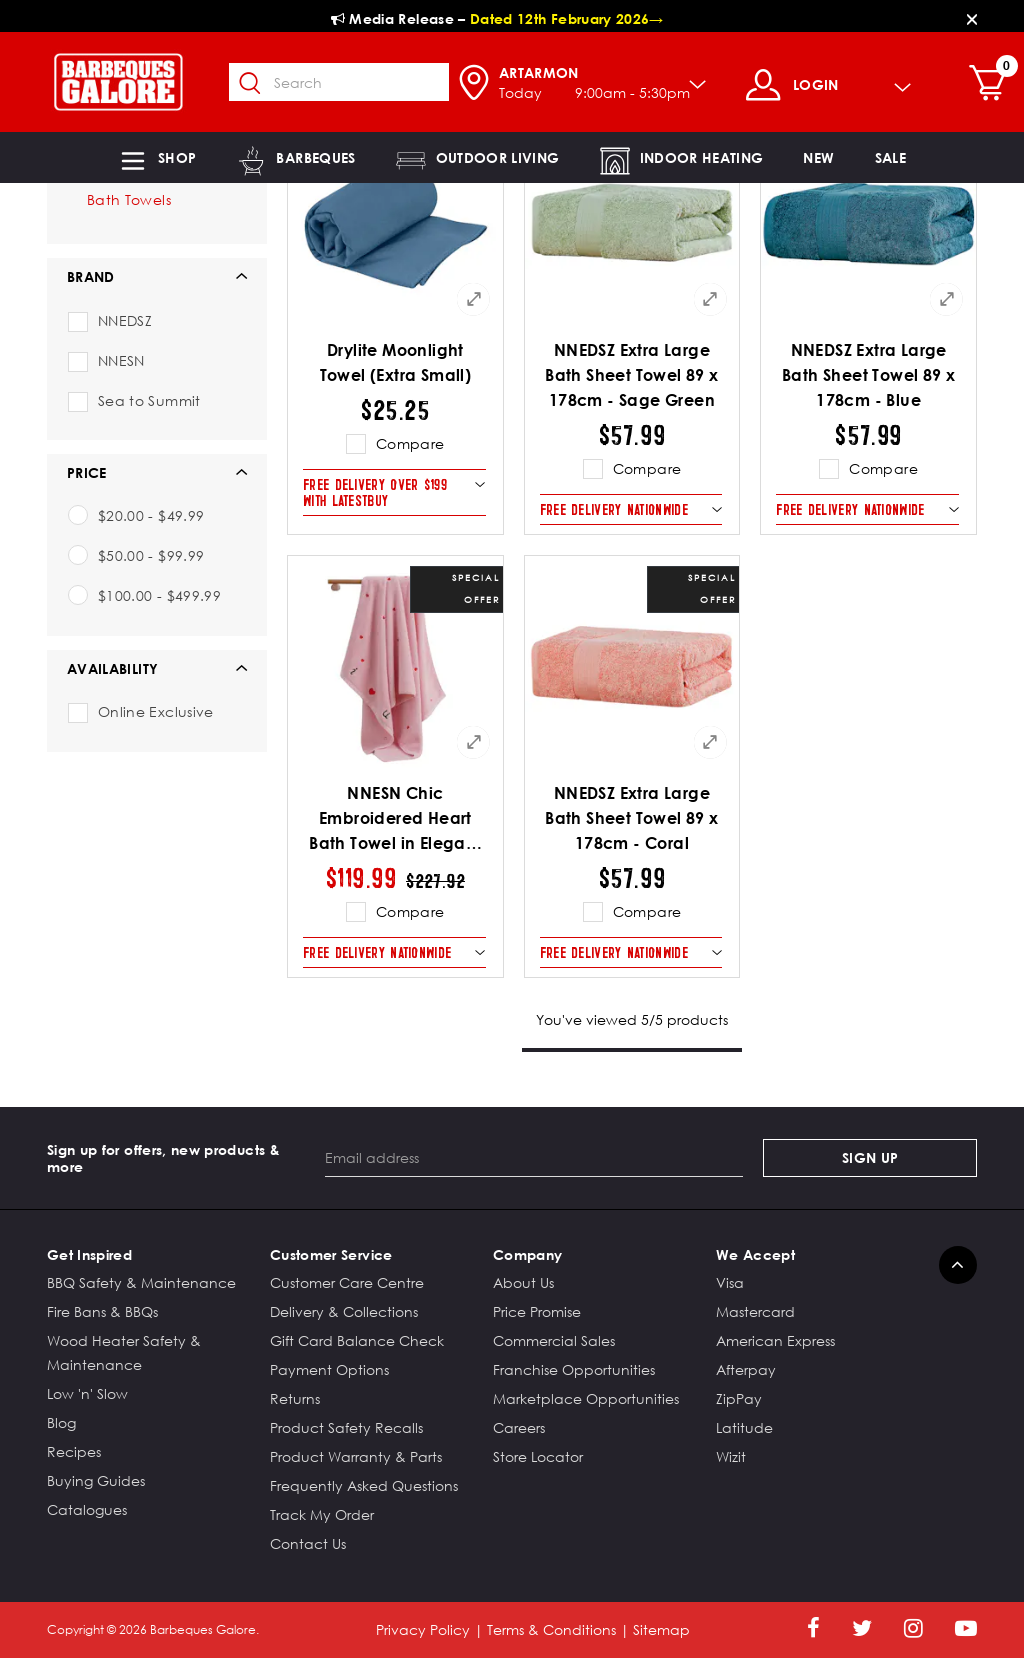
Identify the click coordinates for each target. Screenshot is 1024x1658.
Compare (410, 443)
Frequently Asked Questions (364, 1485)
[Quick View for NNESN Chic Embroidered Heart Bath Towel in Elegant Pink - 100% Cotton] (474, 742)
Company (527, 1254)
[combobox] (350, 82)
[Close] (972, 18)
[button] (157, 157)
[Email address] (534, 1158)
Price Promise (537, 1311)
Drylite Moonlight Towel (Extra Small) (396, 362)
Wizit (731, 1456)
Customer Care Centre (347, 1282)
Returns (295, 1398)
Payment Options (329, 1369)
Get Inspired (89, 1254)
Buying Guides (96, 1480)
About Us (523, 1282)
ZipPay (739, 1398)
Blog (61, 1422)
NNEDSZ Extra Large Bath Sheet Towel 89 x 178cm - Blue (868, 375)
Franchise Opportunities (574, 1369)
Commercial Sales (554, 1340)
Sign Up (870, 1157)
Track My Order (322, 1514)
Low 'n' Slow (87, 1393)
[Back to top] (958, 1265)
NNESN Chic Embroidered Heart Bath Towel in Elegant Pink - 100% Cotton (395, 819)
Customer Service (331, 1254)
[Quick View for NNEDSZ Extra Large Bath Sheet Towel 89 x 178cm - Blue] (947, 299)
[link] (818, 157)
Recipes (74, 1451)
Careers (519, 1427)
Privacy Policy (423, 1629)
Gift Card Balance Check (357, 1340)
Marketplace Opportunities (586, 1398)
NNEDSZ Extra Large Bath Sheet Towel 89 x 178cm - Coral (631, 818)
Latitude (744, 1427)
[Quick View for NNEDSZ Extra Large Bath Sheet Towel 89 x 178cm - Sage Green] (710, 299)
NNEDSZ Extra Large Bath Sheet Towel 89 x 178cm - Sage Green (631, 375)
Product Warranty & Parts (356, 1456)
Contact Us (308, 1543)
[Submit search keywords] (261, 84)
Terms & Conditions (551, 1629)
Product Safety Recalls (346, 1427)
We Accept (755, 1254)
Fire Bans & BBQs (102, 1311)
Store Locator (538, 1456)
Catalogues (87, 1509)
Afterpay (746, 1369)
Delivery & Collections (344, 1311)
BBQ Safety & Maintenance (141, 1282)
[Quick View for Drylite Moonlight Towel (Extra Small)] (474, 299)
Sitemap (661, 1629)
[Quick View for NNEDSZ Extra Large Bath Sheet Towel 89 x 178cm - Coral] (710, 742)
